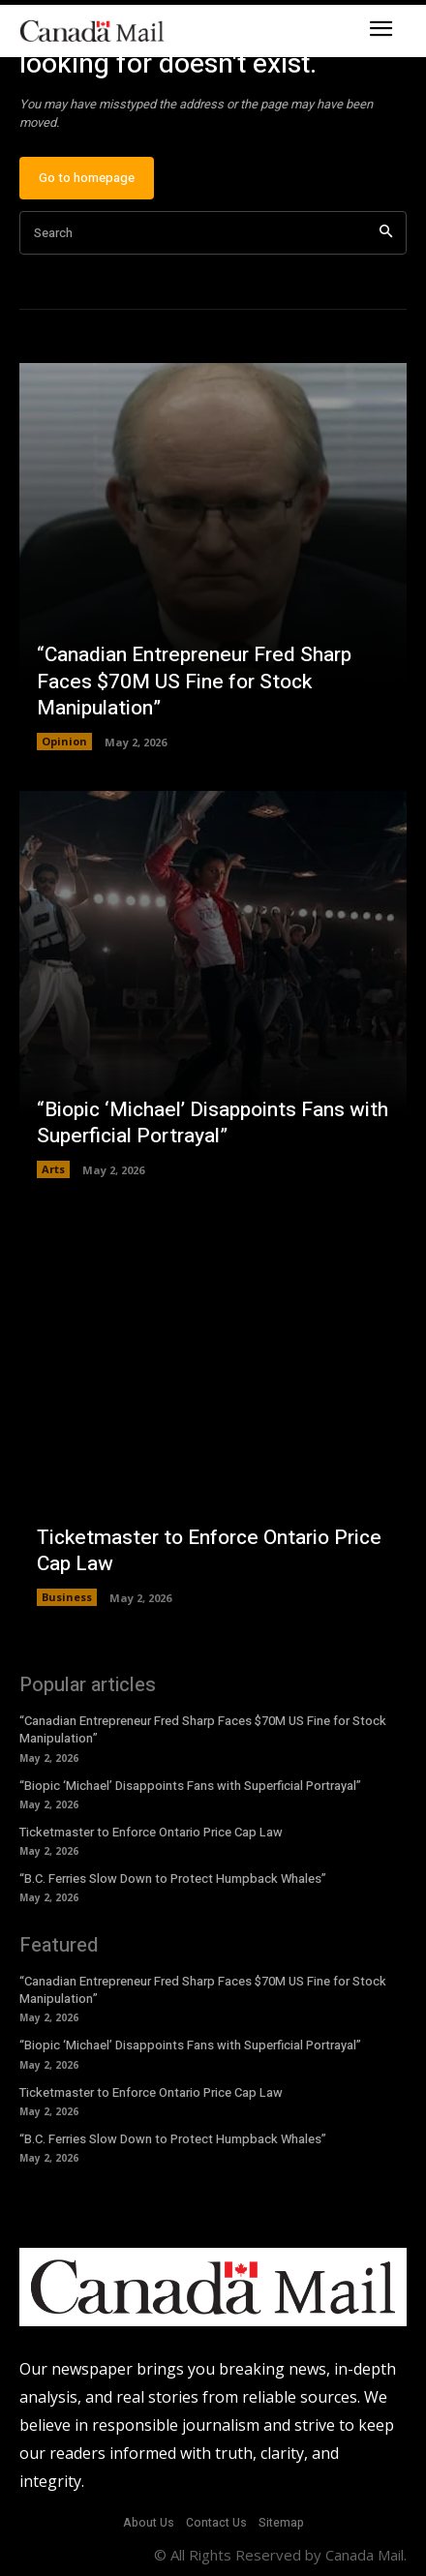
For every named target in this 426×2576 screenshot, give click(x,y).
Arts (53, 1169)
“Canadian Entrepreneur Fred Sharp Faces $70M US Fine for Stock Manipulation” (194, 681)
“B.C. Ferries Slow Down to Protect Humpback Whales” (172, 1878)
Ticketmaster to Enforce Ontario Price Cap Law (209, 1551)
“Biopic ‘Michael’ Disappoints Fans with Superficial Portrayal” (212, 1123)
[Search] (386, 233)
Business (67, 1597)
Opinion (64, 741)
